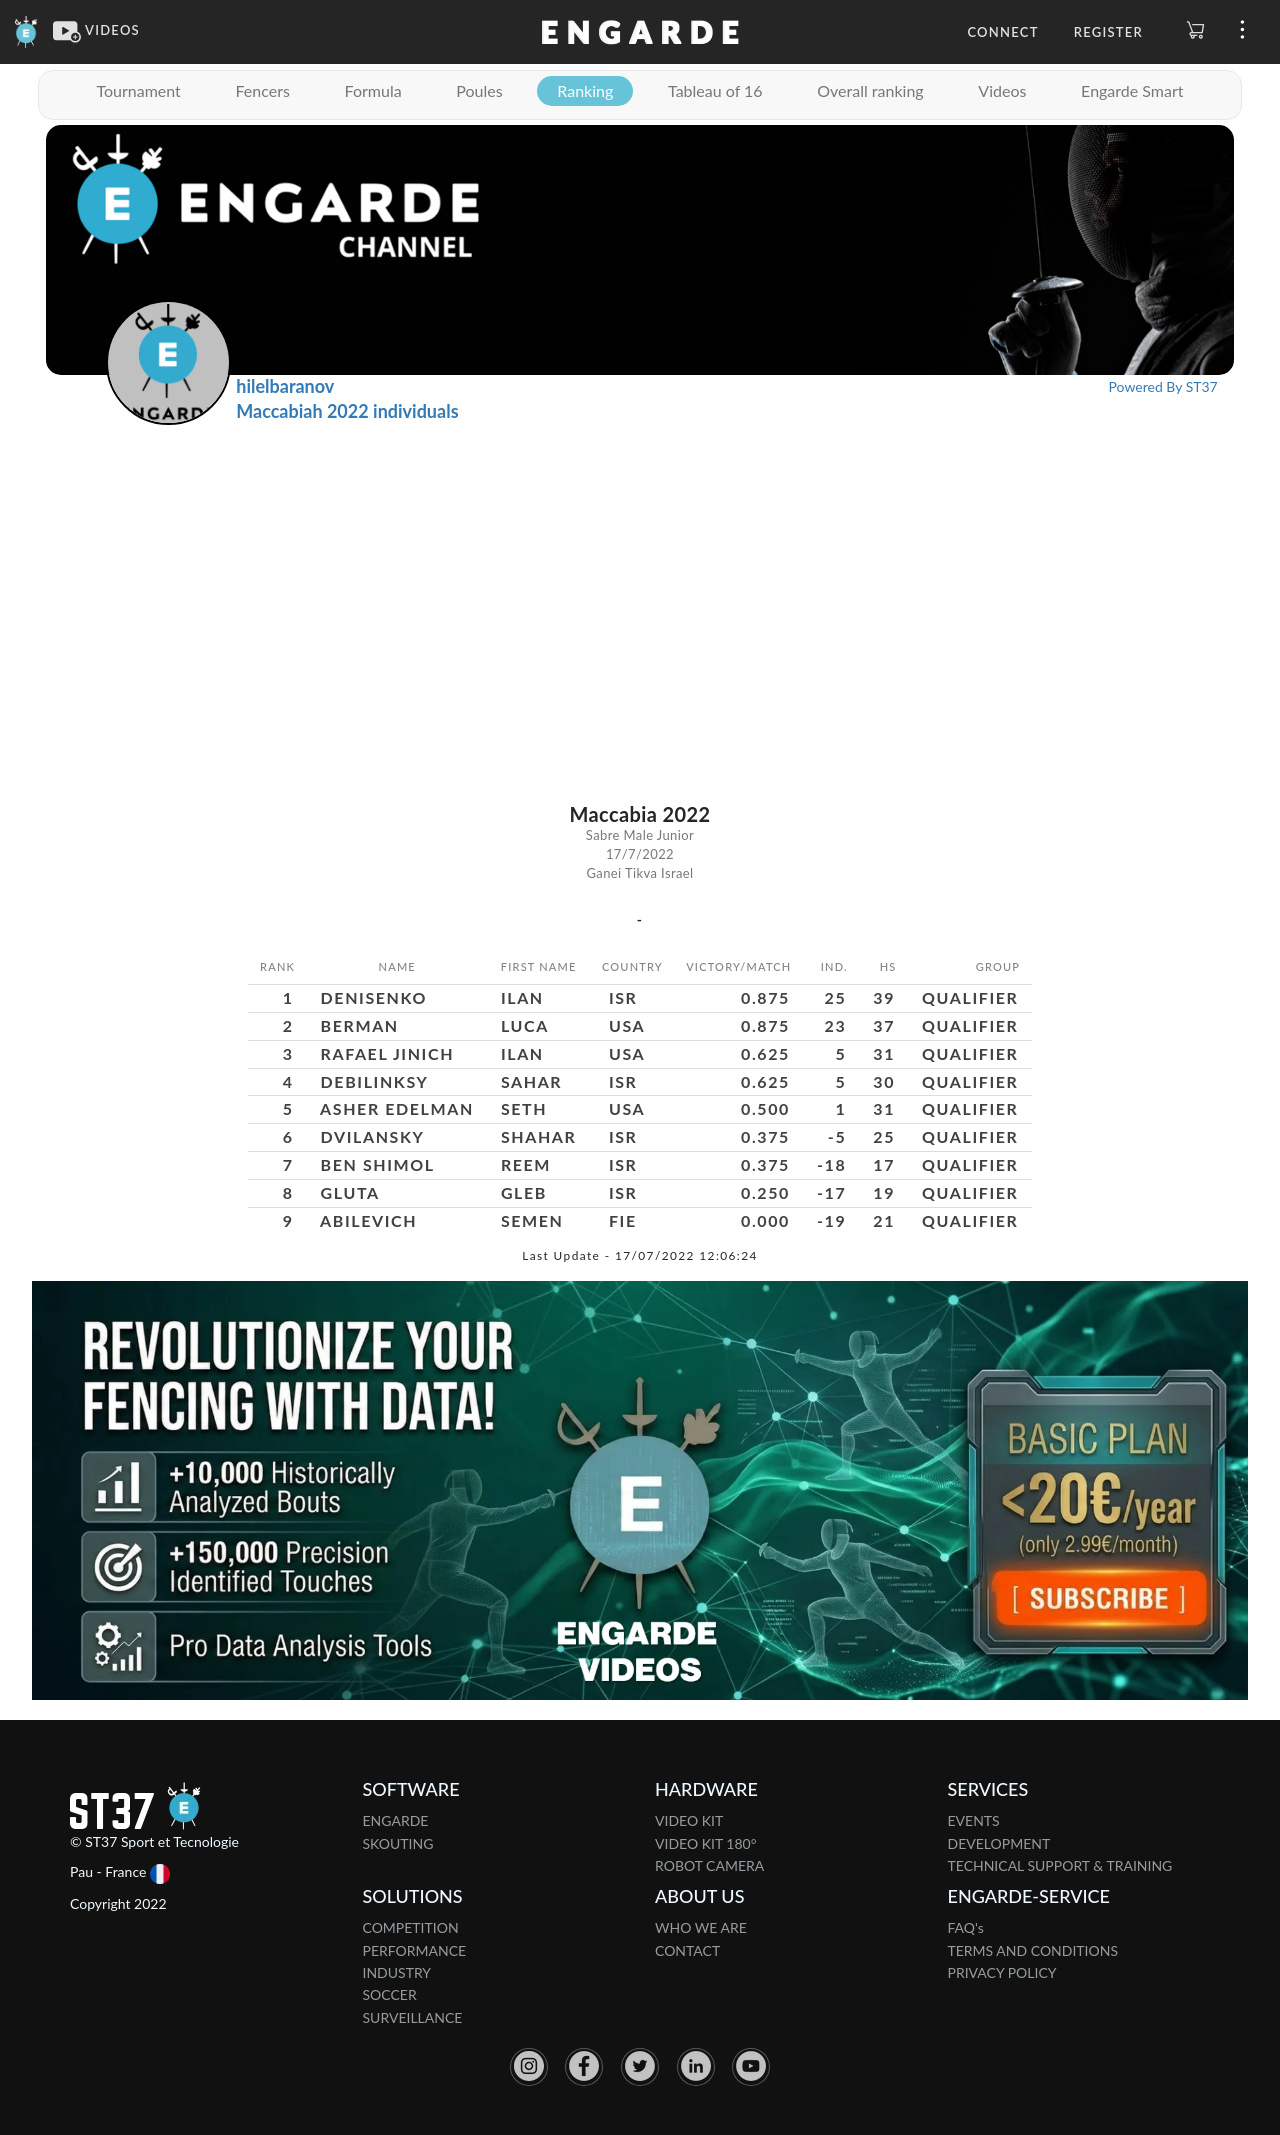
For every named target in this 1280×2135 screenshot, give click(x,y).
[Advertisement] (640, 575)
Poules (479, 90)
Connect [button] (1002, 32)
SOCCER (390, 1994)
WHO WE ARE (701, 1927)
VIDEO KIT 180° (706, 1843)
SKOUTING (398, 1843)
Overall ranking (870, 90)
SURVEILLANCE (413, 2017)
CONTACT (687, 1950)
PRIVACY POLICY (1002, 1972)
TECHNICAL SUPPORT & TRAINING (1060, 1865)
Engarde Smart (1132, 90)
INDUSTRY (397, 1972)
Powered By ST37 (1163, 386)
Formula (373, 90)
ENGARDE (396, 1820)
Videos (1002, 90)
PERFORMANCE (415, 1950)
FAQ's (966, 1927)
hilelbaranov (285, 386)
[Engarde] (26, 30)
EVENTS (974, 1820)
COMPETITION (411, 1927)
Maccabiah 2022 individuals (347, 411)
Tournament (138, 90)
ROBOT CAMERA (709, 1865)
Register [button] (1108, 32)
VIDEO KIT (689, 1820)
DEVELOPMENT (999, 1843)
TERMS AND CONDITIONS (1033, 1950)
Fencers (262, 90)
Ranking (585, 90)
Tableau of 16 (715, 90)
